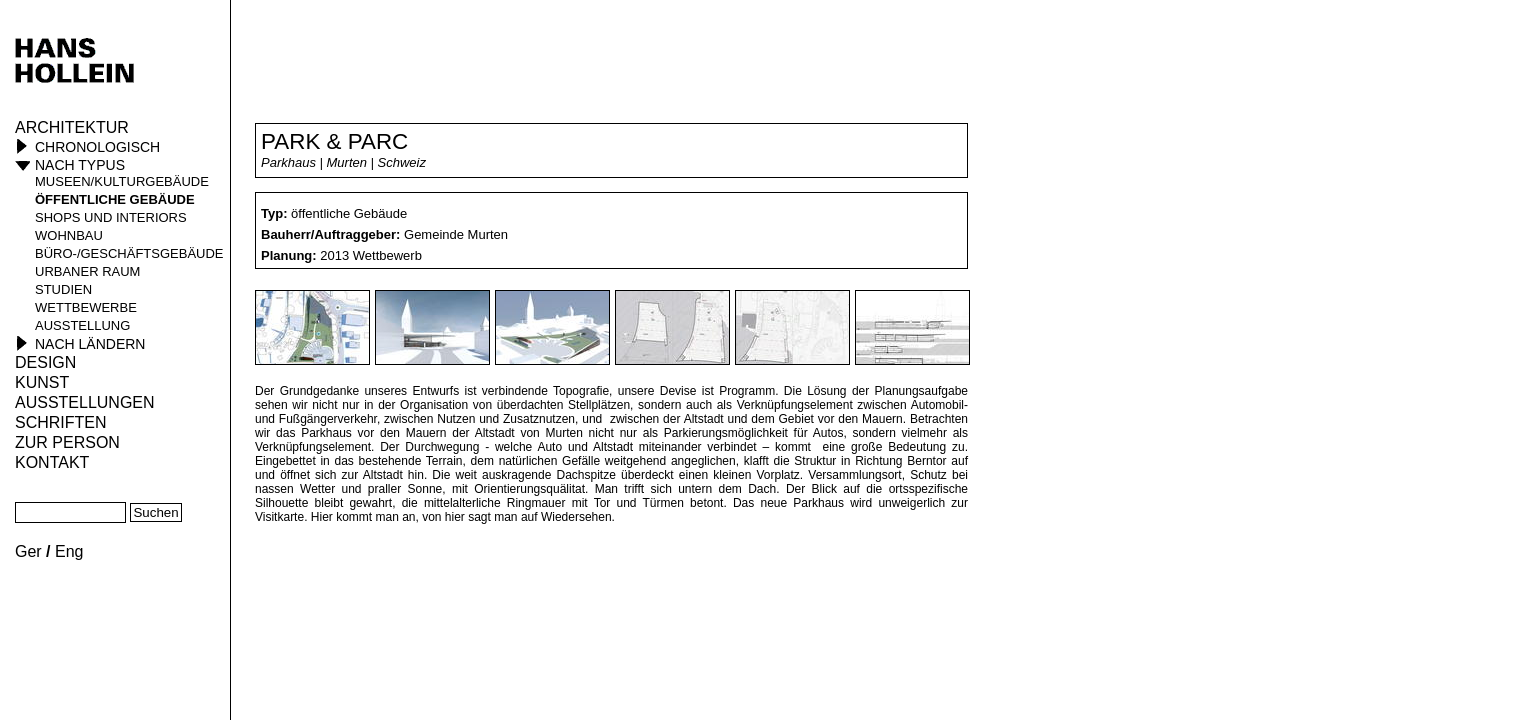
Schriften (61, 422)
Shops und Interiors (111, 217)
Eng (69, 551)
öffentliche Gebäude (115, 199)
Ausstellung (82, 325)
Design (45, 362)
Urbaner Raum (87, 271)
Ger (28, 551)
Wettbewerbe (86, 307)
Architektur (72, 127)
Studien (63, 289)
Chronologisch (97, 147)
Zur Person (67, 442)
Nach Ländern (90, 344)
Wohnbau (69, 235)
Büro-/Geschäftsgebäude (129, 253)
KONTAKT (52, 462)
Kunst (42, 382)
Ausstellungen (85, 402)
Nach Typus (80, 165)
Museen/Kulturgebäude (122, 181)
